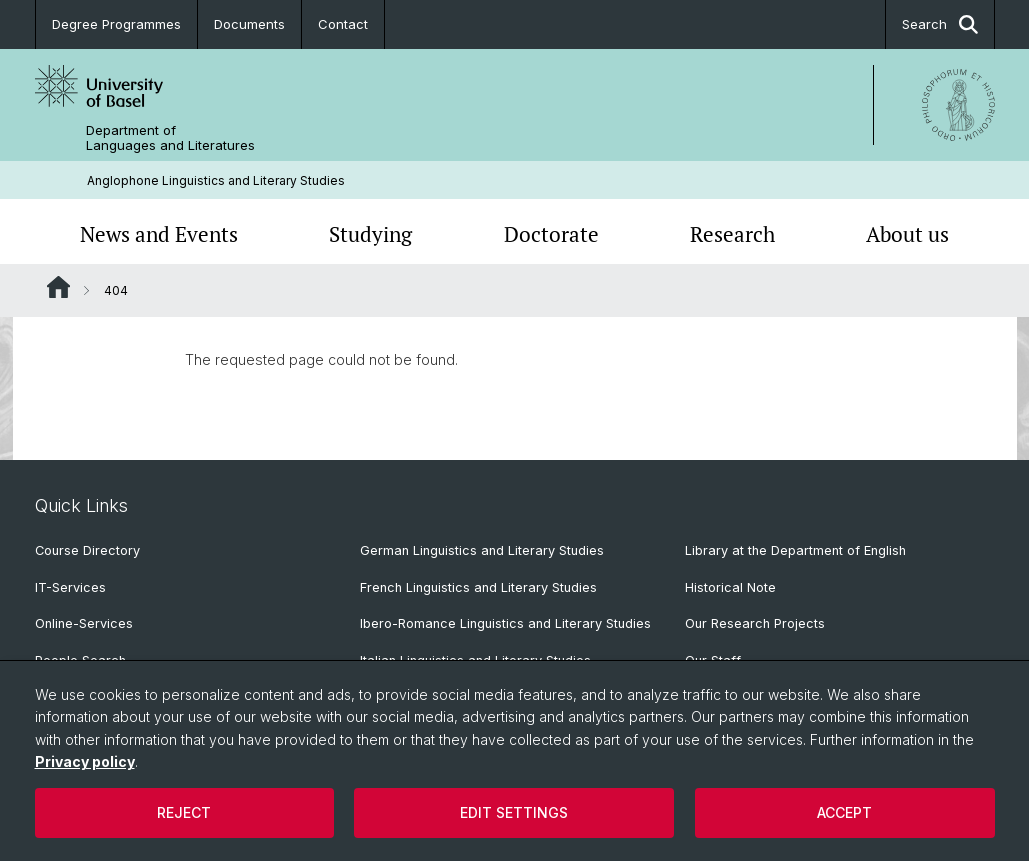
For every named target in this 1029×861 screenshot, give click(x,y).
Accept (844, 812)
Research (732, 234)
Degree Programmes (116, 24)
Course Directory (87, 550)
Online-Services (84, 623)
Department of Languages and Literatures (170, 138)
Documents (249, 24)
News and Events (159, 234)
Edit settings (514, 812)
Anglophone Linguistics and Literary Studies (216, 180)
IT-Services (70, 587)
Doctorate (551, 234)
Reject (184, 812)
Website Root (58, 287)
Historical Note (730, 587)
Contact (343, 24)
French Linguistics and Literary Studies (478, 587)
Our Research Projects (755, 623)
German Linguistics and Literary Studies (482, 550)
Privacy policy (85, 761)
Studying (370, 234)
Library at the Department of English (795, 550)
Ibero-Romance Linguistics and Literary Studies (505, 623)
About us (907, 234)
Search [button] (940, 24)
